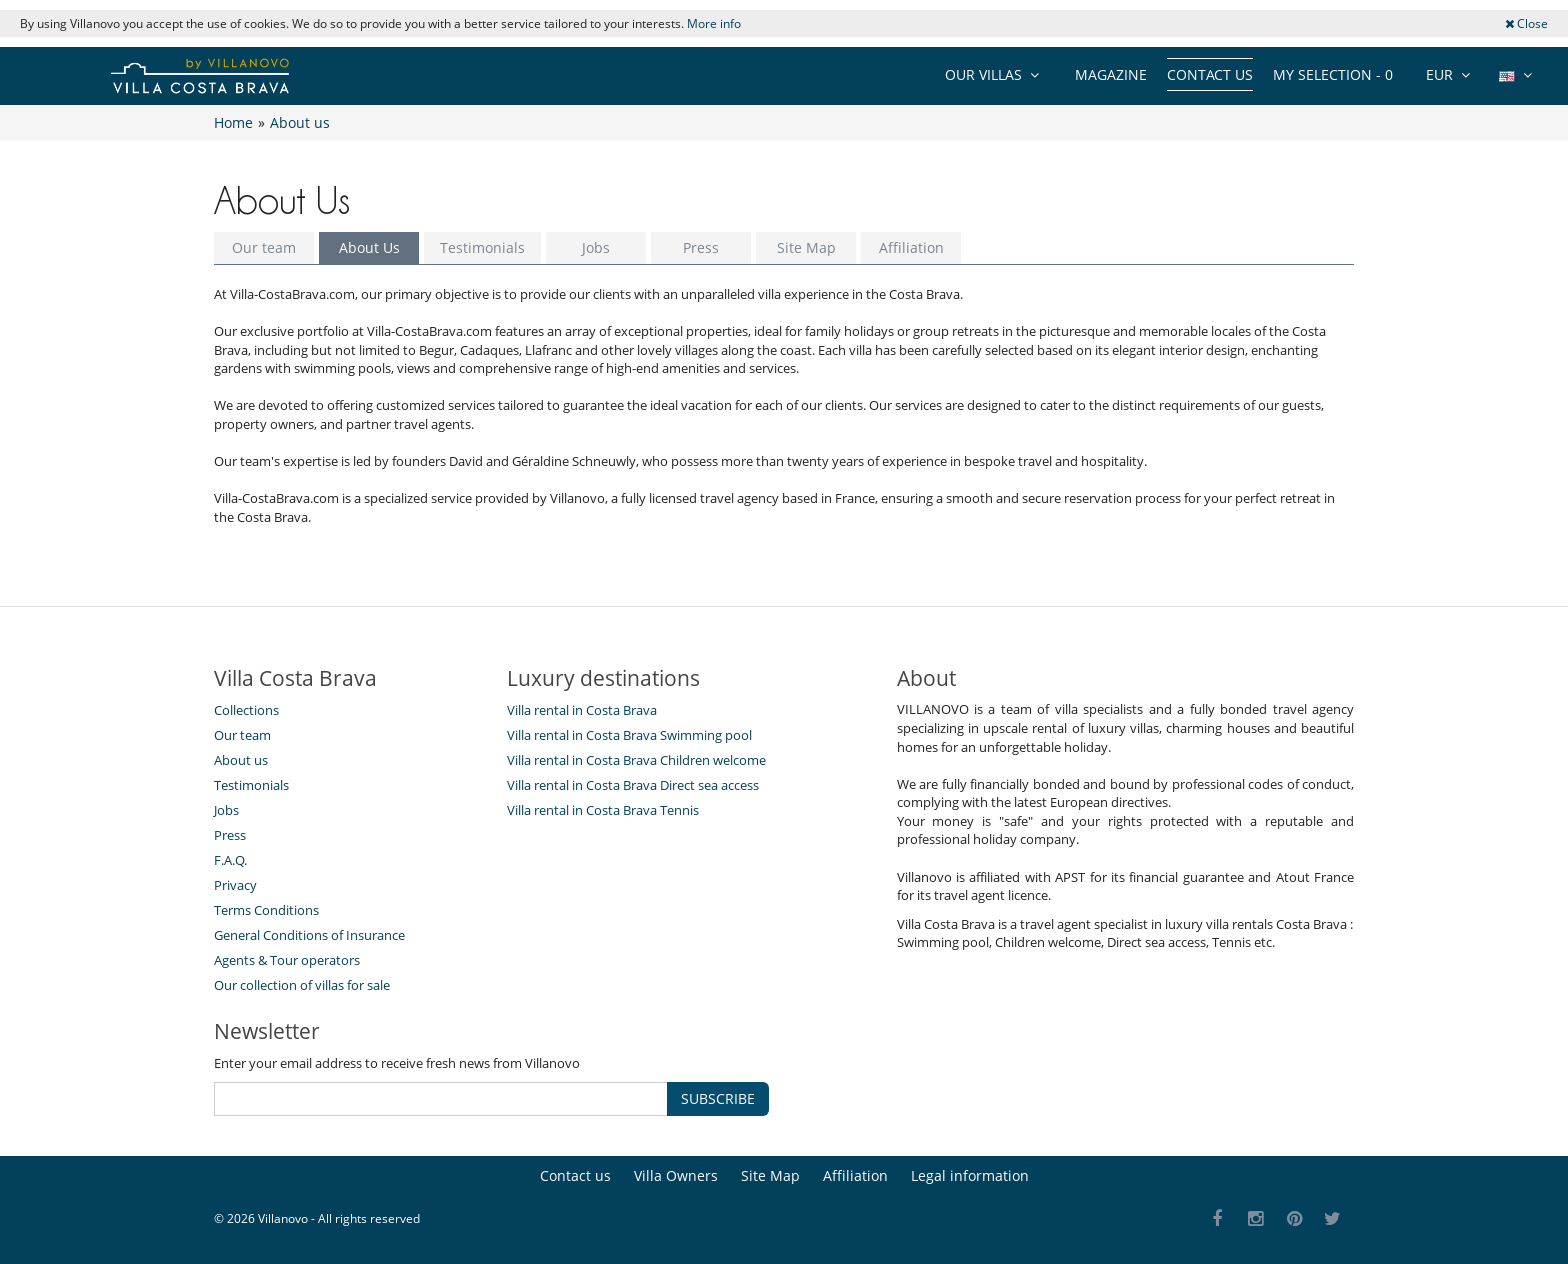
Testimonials (482, 247)
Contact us (1210, 74)
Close (1526, 23)
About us (241, 760)
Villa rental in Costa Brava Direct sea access (633, 785)
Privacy (235, 885)
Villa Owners (676, 1175)
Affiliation (911, 247)
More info (714, 23)
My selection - (1333, 74)
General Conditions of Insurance (309, 935)
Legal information (970, 1175)
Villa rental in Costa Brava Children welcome (636, 760)
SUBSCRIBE (718, 1098)
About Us (369, 247)
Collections (246, 710)
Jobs (596, 247)
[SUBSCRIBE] (441, 1099)
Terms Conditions (266, 910)
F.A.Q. (230, 860)
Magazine (1111, 74)
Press (701, 247)
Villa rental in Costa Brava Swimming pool (629, 735)
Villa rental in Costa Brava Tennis (603, 810)
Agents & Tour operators (287, 960)
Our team (264, 247)
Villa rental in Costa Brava (582, 710)
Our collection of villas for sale (302, 985)
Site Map (806, 247)
